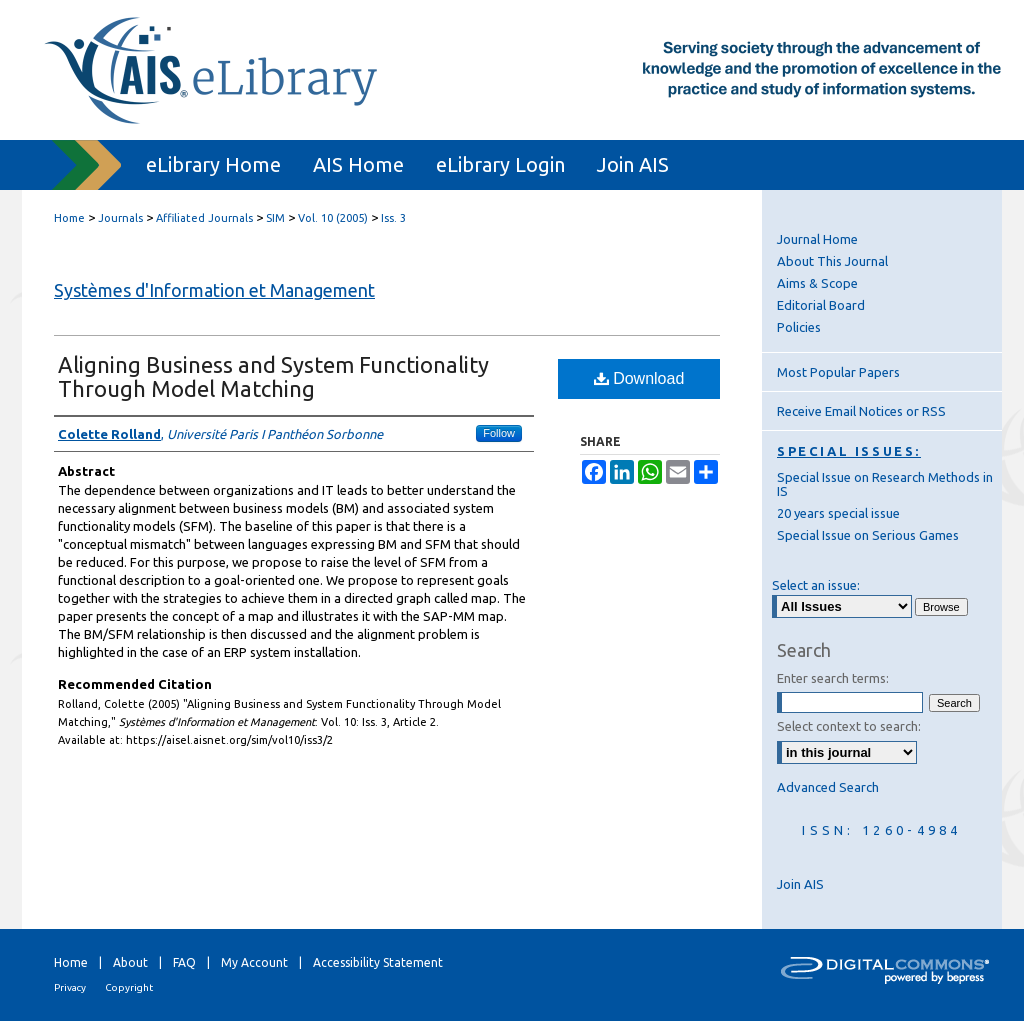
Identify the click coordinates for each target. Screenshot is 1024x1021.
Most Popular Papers (838, 372)
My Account (254, 962)
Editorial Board (821, 305)
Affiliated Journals (204, 218)
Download (639, 378)
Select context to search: (849, 726)
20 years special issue (838, 513)
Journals (120, 218)
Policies (799, 327)
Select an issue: (816, 585)
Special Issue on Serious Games (868, 535)
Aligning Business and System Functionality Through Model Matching (273, 376)
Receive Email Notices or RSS (861, 411)
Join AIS (800, 884)
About (130, 962)
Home (69, 218)
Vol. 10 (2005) (333, 218)
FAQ (184, 962)
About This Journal (832, 261)
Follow (499, 433)
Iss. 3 (393, 218)
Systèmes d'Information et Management (214, 290)
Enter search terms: (833, 678)
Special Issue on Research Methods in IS (885, 484)
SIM (275, 218)
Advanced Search (828, 787)
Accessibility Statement (378, 962)
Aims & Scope (817, 283)
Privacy (70, 987)
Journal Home (817, 239)
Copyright (129, 987)
